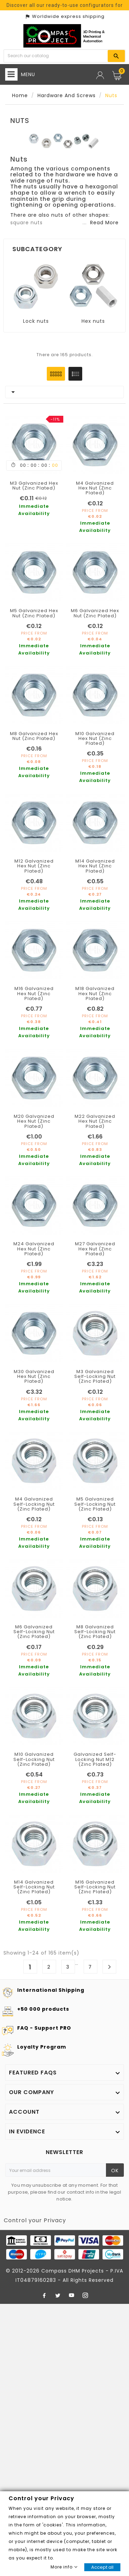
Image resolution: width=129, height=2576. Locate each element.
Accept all (102, 2567)
